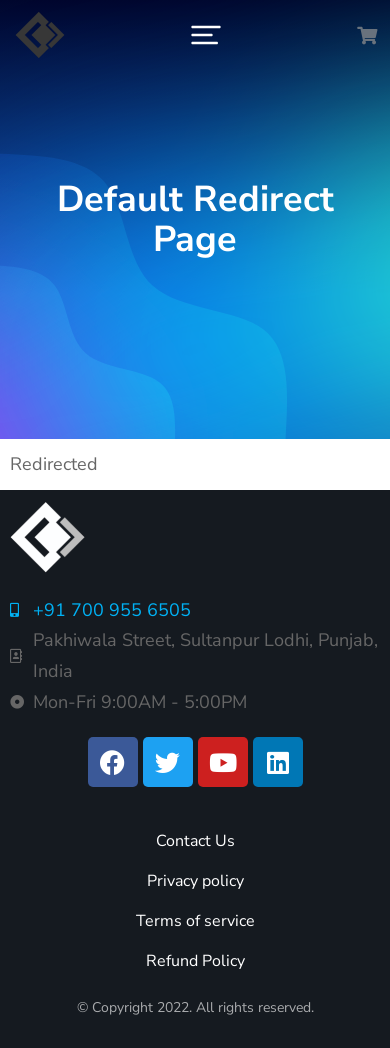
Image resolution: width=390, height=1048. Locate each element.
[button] (206, 35)
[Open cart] (367, 35)
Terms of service (195, 921)
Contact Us (195, 841)
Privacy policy (195, 881)
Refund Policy (195, 961)
